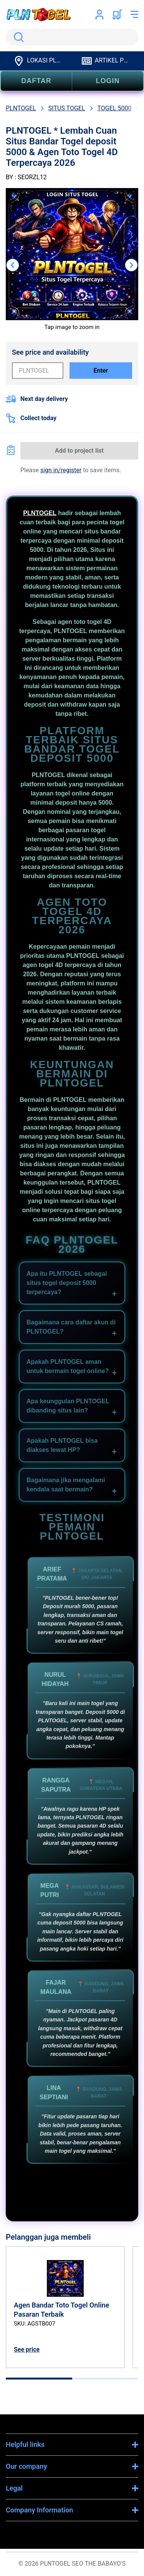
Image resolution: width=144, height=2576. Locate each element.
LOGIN (108, 81)
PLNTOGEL (39, 513)
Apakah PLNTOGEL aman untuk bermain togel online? (67, 1366)
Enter (100, 370)
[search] (72, 37)
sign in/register (60, 470)
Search (17, 37)
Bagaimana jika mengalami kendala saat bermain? (65, 1485)
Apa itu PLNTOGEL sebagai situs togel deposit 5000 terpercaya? (66, 1282)
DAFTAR (36, 81)
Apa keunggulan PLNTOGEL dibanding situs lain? (67, 1406)
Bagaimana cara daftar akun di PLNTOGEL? (71, 1327)
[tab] (39, 2379)
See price (27, 2349)
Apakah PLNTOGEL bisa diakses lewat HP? (62, 1445)
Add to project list (79, 450)
